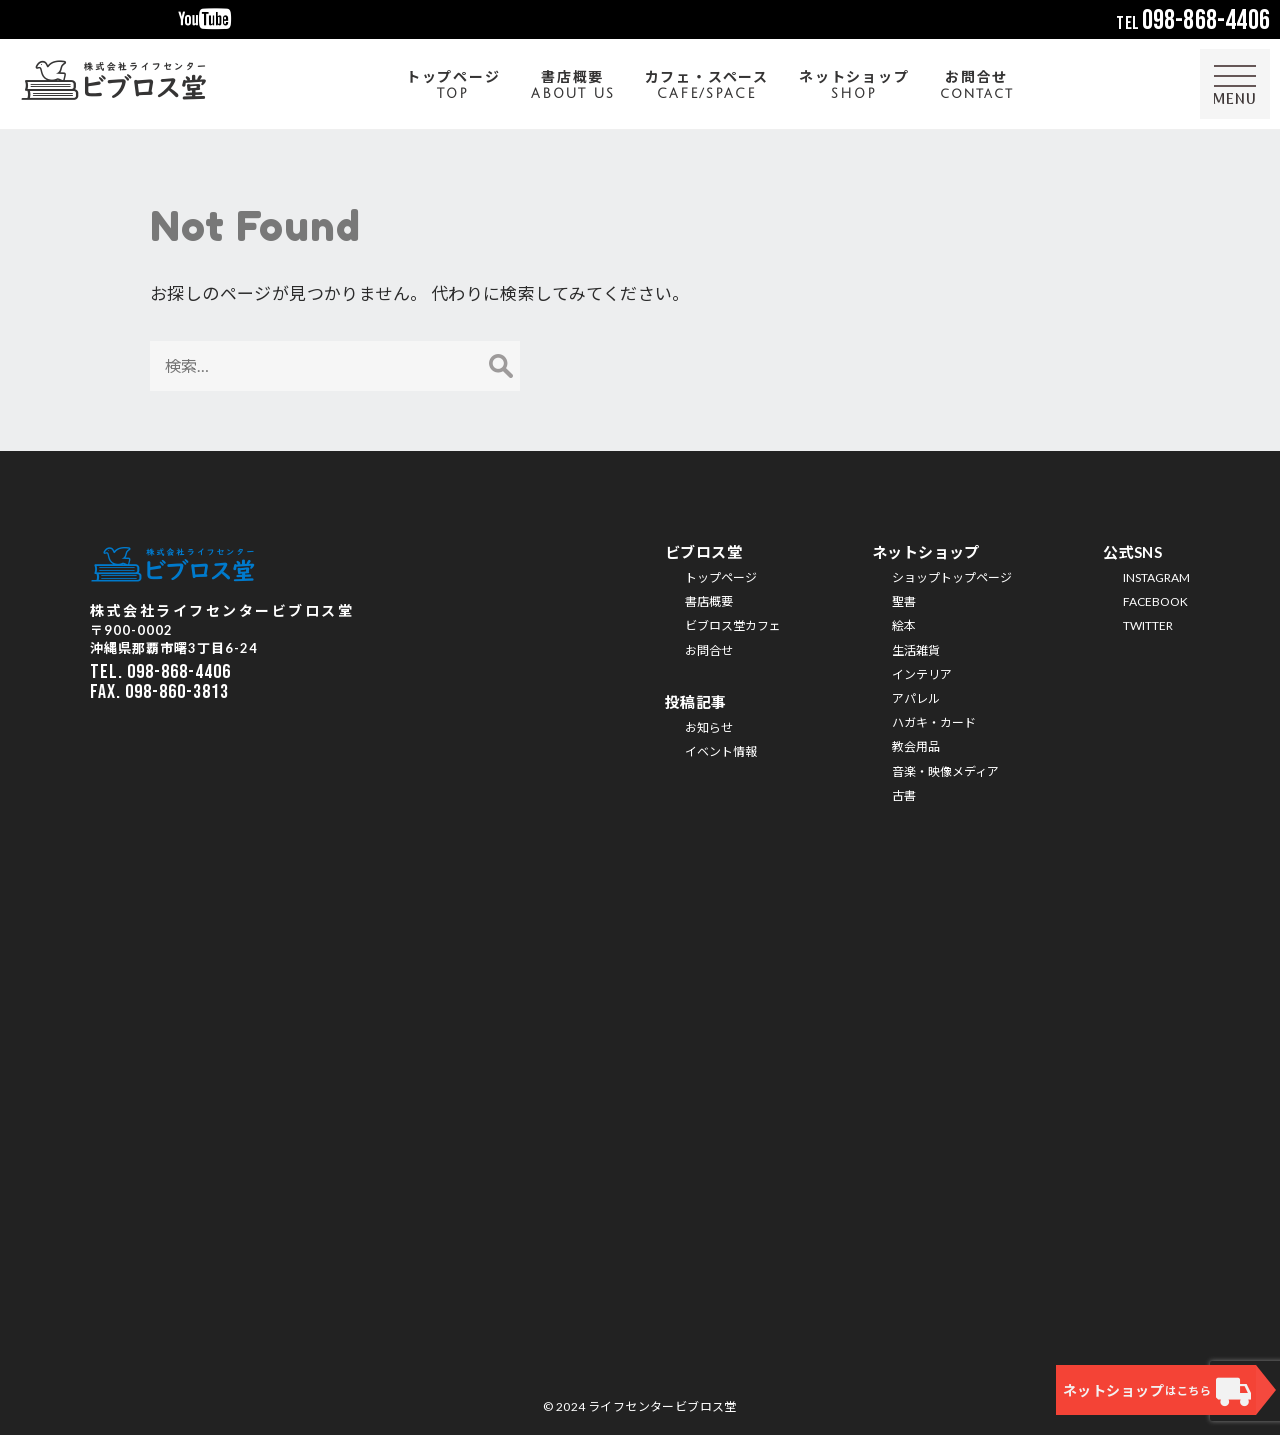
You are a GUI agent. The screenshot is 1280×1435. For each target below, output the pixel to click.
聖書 (904, 601)
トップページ (453, 87)
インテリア (922, 674)
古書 (904, 795)
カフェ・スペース (707, 87)
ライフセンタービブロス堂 (662, 1406)
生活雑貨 (916, 650)
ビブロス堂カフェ (733, 625)
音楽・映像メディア (945, 771)
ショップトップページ (952, 577)
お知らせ (709, 727)
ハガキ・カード (934, 722)
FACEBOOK (1155, 601)
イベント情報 (721, 751)
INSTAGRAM (1156, 577)
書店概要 (573, 87)
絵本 (904, 625)
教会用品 (916, 746)
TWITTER (1148, 625)
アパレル (916, 698)
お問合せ (977, 87)
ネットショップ (854, 87)
